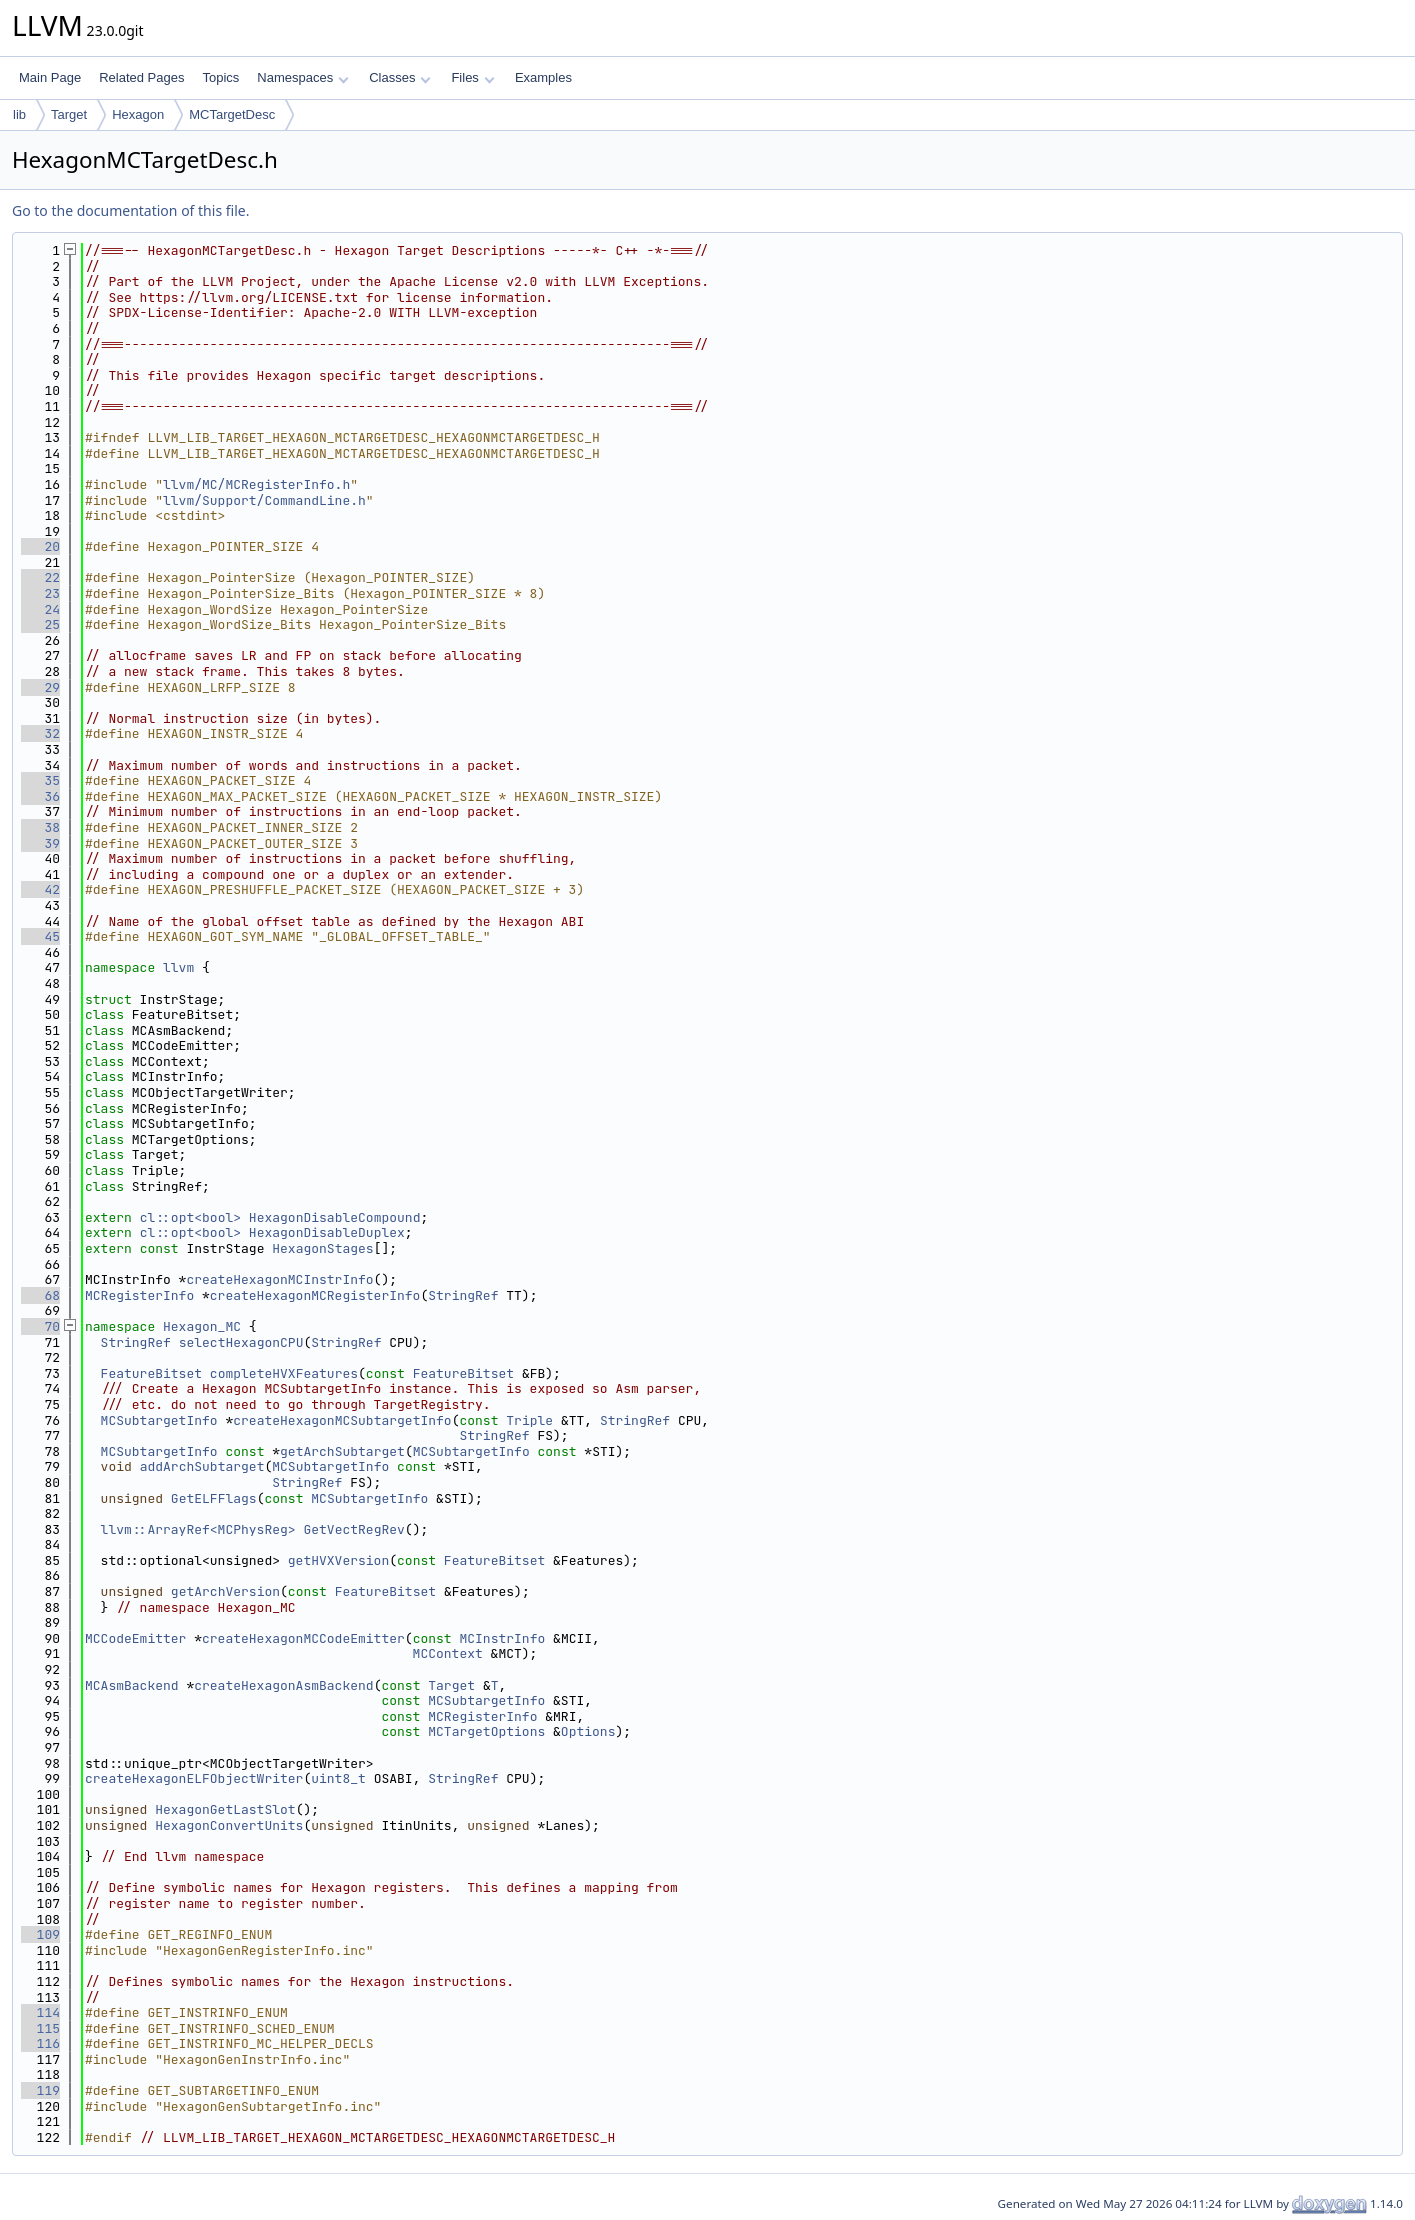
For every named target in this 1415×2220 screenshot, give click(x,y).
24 (40, 609)
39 (40, 843)
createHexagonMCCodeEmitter (303, 1638)
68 (40, 1295)
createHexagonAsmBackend (283, 1685)
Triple (529, 1420)
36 (40, 796)
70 (40, 1326)
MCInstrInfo (502, 1638)
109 (40, 1934)
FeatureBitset (151, 1373)
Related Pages (141, 77)
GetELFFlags (214, 1498)
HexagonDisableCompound (335, 1217)
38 (40, 827)
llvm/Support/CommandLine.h (264, 500)
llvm (178, 967)
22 (40, 577)
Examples (543, 77)
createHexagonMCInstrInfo (279, 1279)
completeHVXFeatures (284, 1373)
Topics (220, 77)
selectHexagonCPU (241, 1342)
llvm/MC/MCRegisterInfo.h (256, 484)
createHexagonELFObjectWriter (194, 1778)
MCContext (448, 1653)
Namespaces (302, 77)
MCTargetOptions (486, 1731)
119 (40, 2090)
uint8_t (338, 1778)
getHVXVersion (338, 1560)
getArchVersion (225, 1591)
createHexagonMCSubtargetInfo (342, 1420)
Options (588, 1731)
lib (19, 114)
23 (40, 593)
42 (40, 889)
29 (40, 687)
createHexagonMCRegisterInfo (315, 1295)
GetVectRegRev (353, 1529)
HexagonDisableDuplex (327, 1232)
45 (40, 936)
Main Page (50, 77)
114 (40, 2012)
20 (40, 546)
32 (40, 733)
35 (40, 780)
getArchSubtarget (342, 1451)
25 (40, 624)
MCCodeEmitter (135, 1638)
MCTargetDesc (232, 114)
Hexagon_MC (202, 1326)
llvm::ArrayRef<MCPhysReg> (198, 1529)
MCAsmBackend (132, 1685)
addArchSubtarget (202, 1466)
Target (69, 114)
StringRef (463, 1295)
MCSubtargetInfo (159, 1420)
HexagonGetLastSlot (225, 1809)
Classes (400, 77)
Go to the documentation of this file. (130, 210)
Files (472, 77)
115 (40, 2028)
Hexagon (138, 114)
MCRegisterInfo (139, 1295)
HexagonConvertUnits (229, 1825)
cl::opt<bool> (190, 1217)
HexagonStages (322, 1248)
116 (40, 2043)
